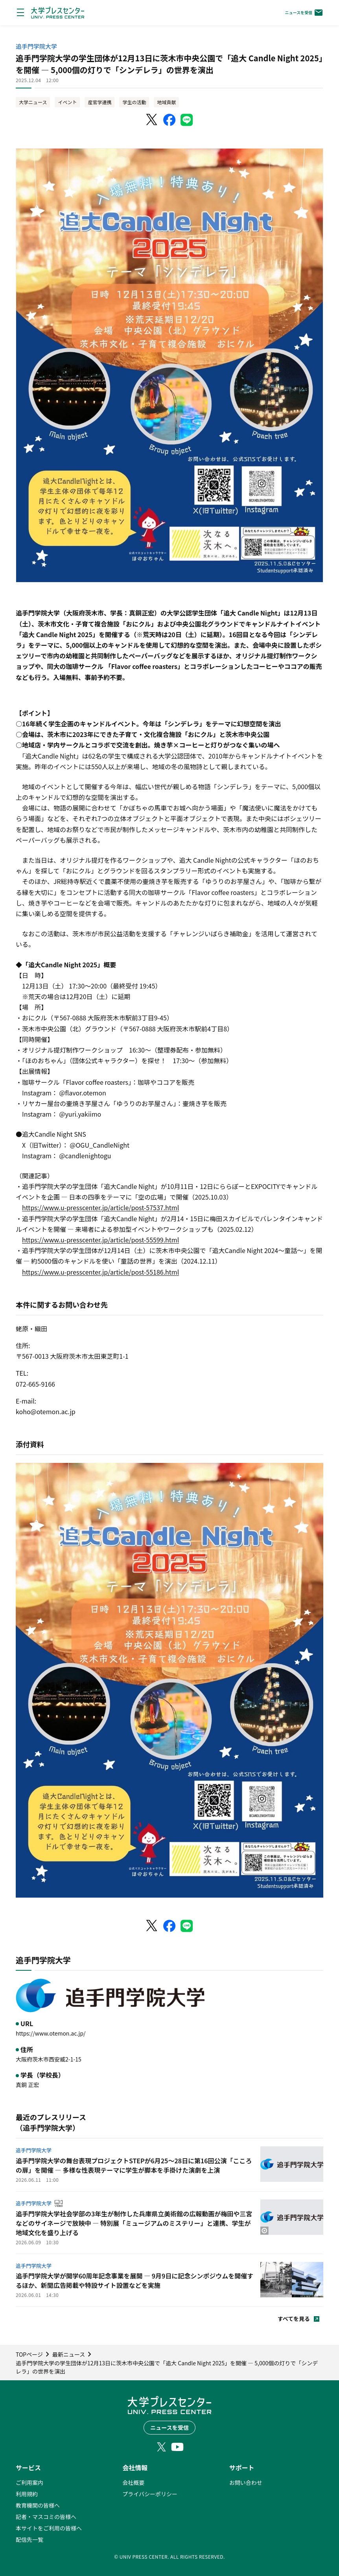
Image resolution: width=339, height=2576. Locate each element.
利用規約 (27, 2494)
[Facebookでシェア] (169, 120)
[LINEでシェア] (187, 120)
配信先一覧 (29, 2539)
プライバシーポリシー (149, 2494)
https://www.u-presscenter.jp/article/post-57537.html (100, 1207)
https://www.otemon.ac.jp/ (51, 2033)
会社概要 (133, 2482)
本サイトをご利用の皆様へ (49, 2528)
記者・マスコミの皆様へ (46, 2517)
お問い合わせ (245, 2482)
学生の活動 (134, 102)
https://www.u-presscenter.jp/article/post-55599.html (100, 1239)
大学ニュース (33, 102)
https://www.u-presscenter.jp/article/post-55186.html (100, 1272)
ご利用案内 (29, 2482)
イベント (67, 102)
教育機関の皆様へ (38, 2505)
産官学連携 (99, 102)
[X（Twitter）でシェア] (152, 120)
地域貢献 (166, 102)
